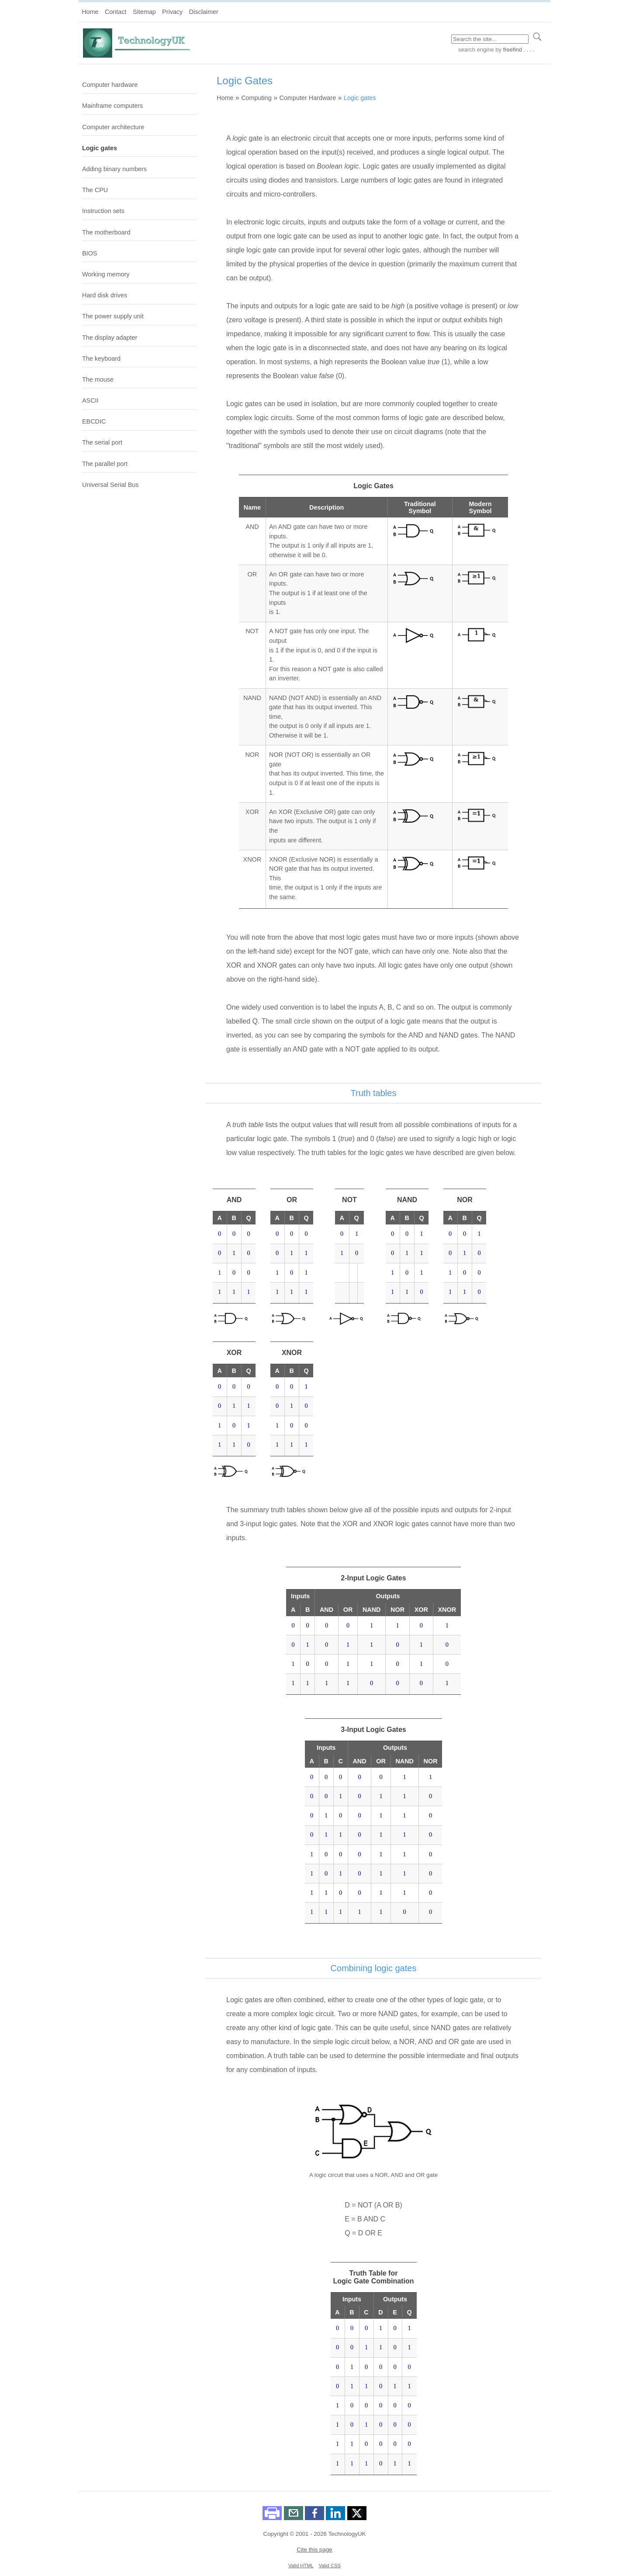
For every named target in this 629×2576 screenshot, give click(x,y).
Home (90, 11)
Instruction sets (103, 210)
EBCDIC (94, 421)
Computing (256, 97)
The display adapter (109, 337)
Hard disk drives (104, 295)
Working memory (106, 274)
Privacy (172, 11)
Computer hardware (110, 84)
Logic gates (99, 148)
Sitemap (144, 11)
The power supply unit (113, 316)
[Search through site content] (490, 39)
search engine (476, 49)
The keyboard (101, 358)
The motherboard (106, 232)
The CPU (95, 189)
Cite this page (314, 2549)
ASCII (90, 400)
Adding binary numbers (114, 169)
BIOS (89, 253)
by (514, 49)
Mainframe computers (112, 105)
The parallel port (105, 463)
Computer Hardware (308, 97)
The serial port (102, 442)
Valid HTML (300, 2565)
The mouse (98, 379)
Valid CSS (330, 2565)
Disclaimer (203, 11)
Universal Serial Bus (110, 484)
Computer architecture (113, 127)
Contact (116, 11)
